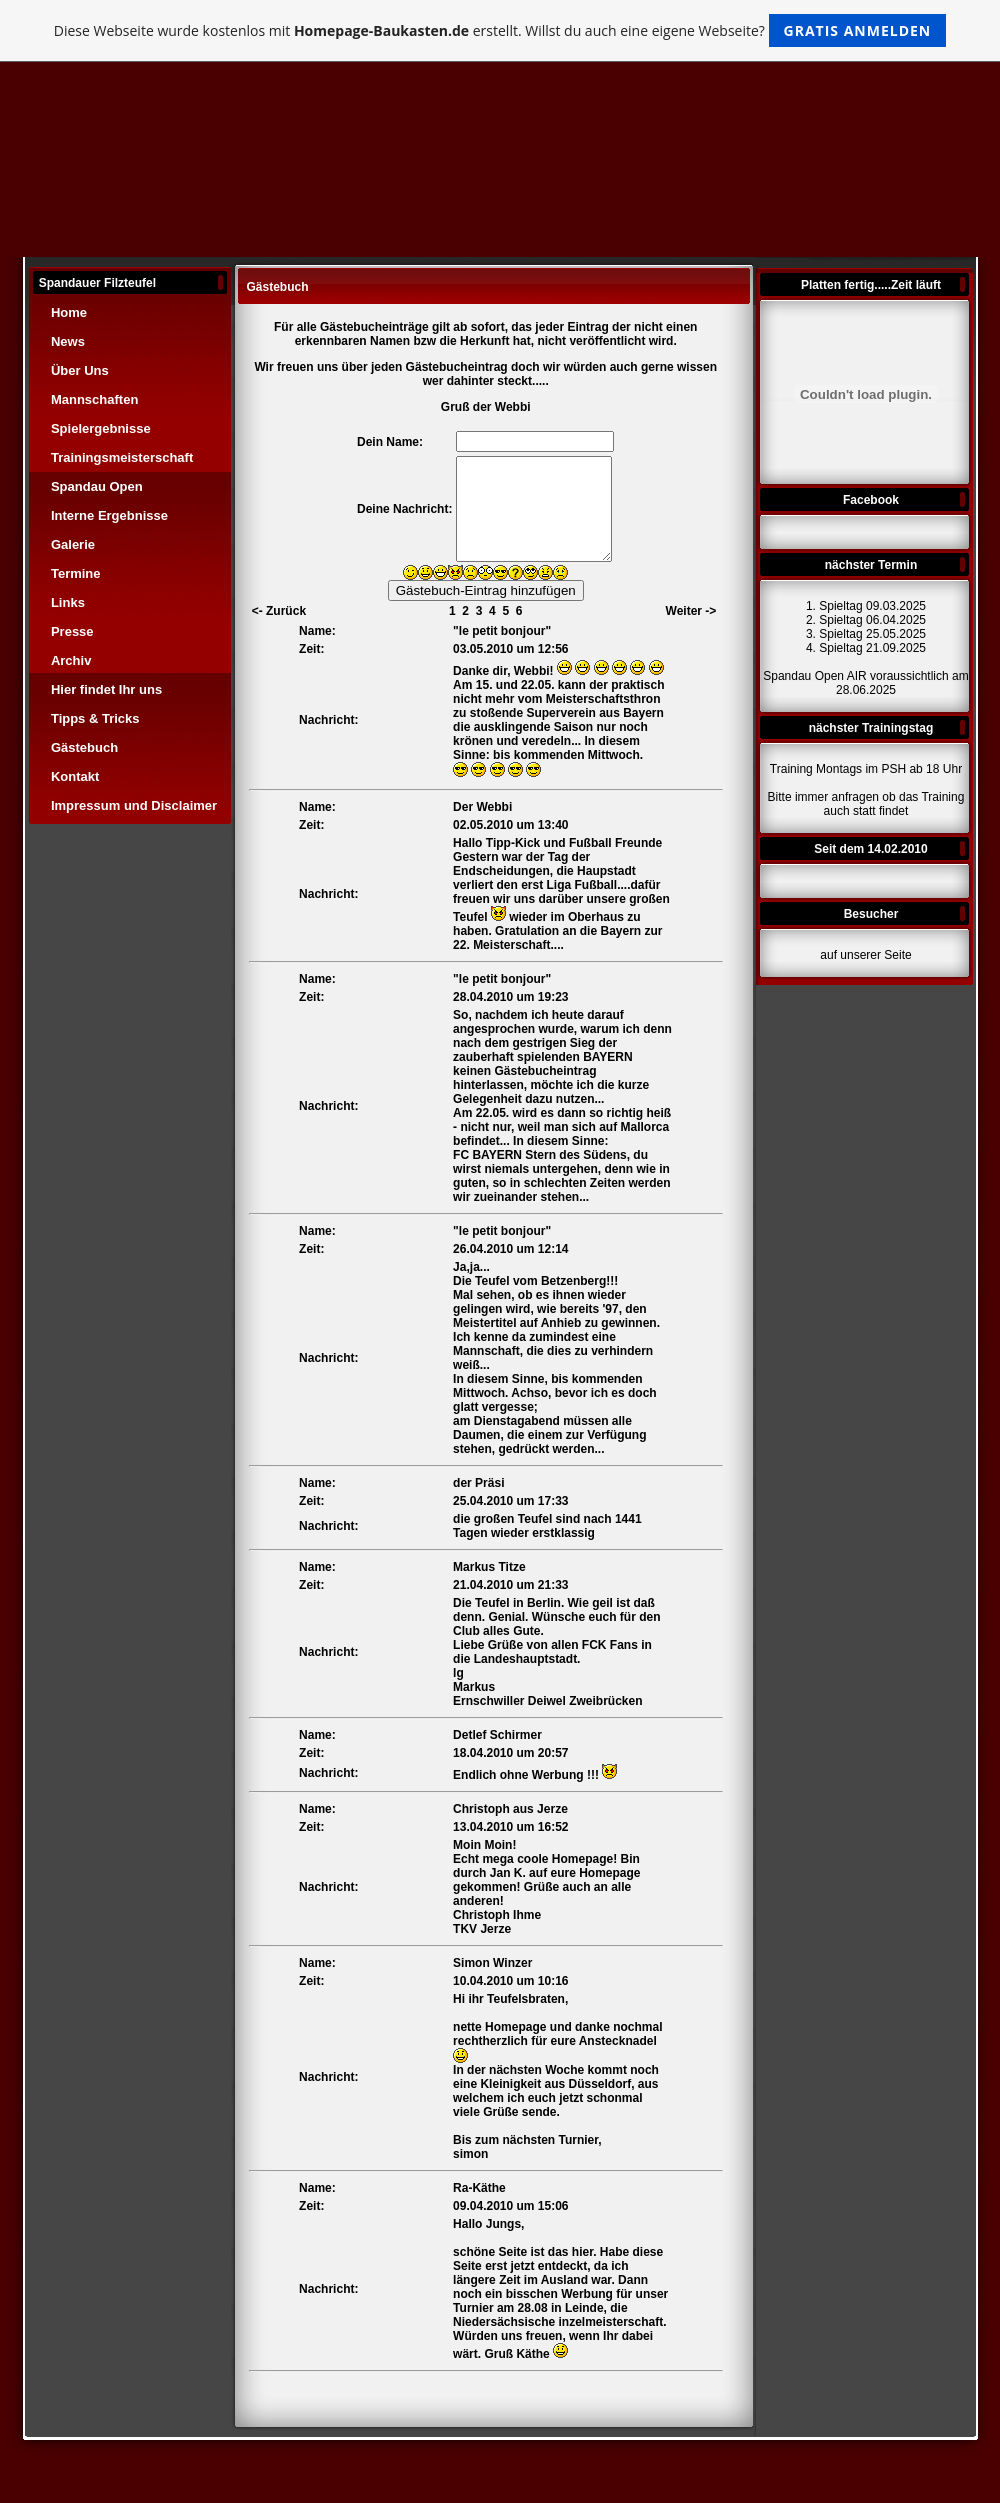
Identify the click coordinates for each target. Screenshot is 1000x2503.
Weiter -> (691, 611)
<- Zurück (279, 611)
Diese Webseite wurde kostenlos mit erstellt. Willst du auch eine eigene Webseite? (500, 30)
